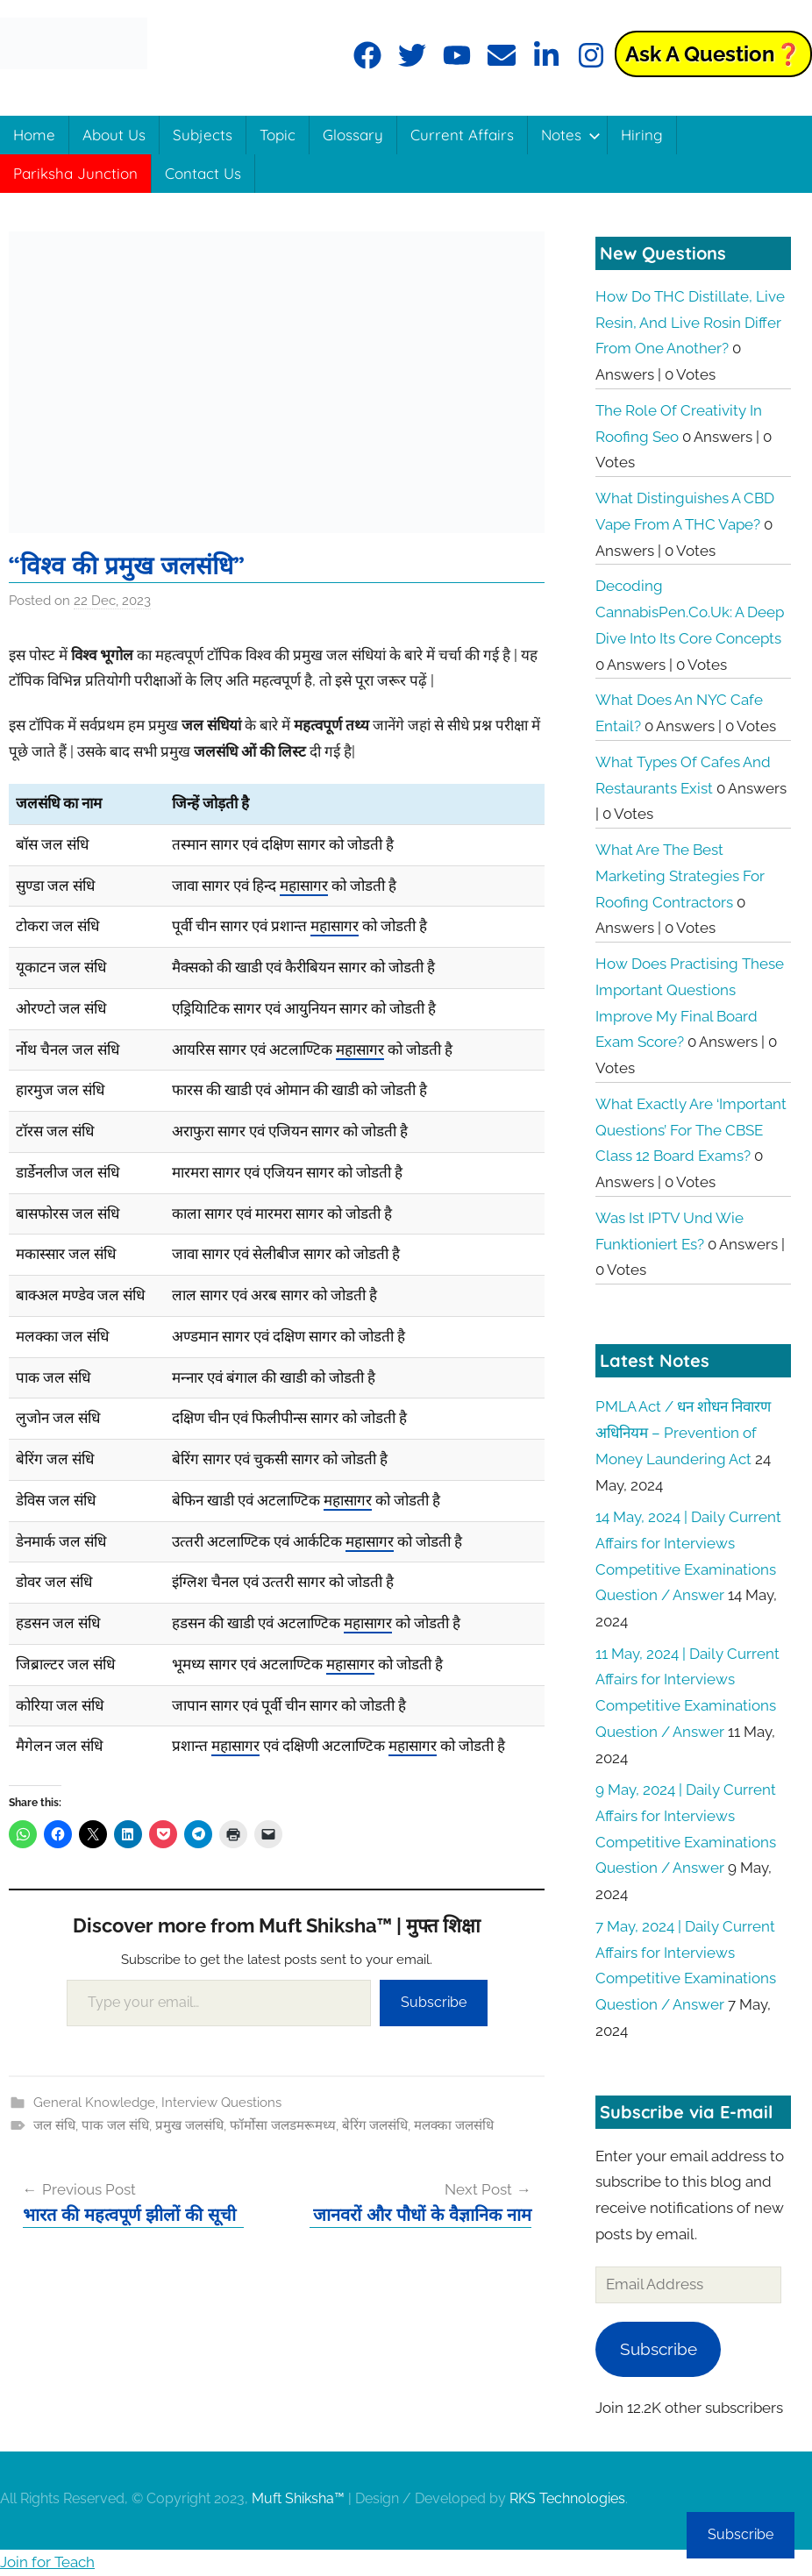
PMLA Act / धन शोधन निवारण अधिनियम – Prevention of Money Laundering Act (683, 1433)
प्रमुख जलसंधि (189, 2125)
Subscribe (434, 2002)
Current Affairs (462, 134)
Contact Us (203, 173)
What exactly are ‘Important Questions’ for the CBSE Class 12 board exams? (691, 1130)
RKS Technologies (567, 2498)
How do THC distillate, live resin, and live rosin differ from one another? (690, 323)
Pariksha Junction (75, 173)
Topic (278, 134)
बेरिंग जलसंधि (375, 2125)
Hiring (642, 134)
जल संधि (54, 2125)
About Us (114, 134)
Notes (571, 134)
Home (34, 134)
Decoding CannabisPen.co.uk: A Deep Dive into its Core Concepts (689, 612)
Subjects (202, 134)
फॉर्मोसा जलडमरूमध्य (283, 2125)
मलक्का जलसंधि (454, 2125)
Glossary (353, 134)
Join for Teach (47, 2562)
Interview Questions (221, 2102)
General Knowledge (94, 2102)
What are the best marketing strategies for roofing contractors (680, 876)
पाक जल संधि (115, 2125)
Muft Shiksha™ (298, 2498)
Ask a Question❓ (713, 54)
